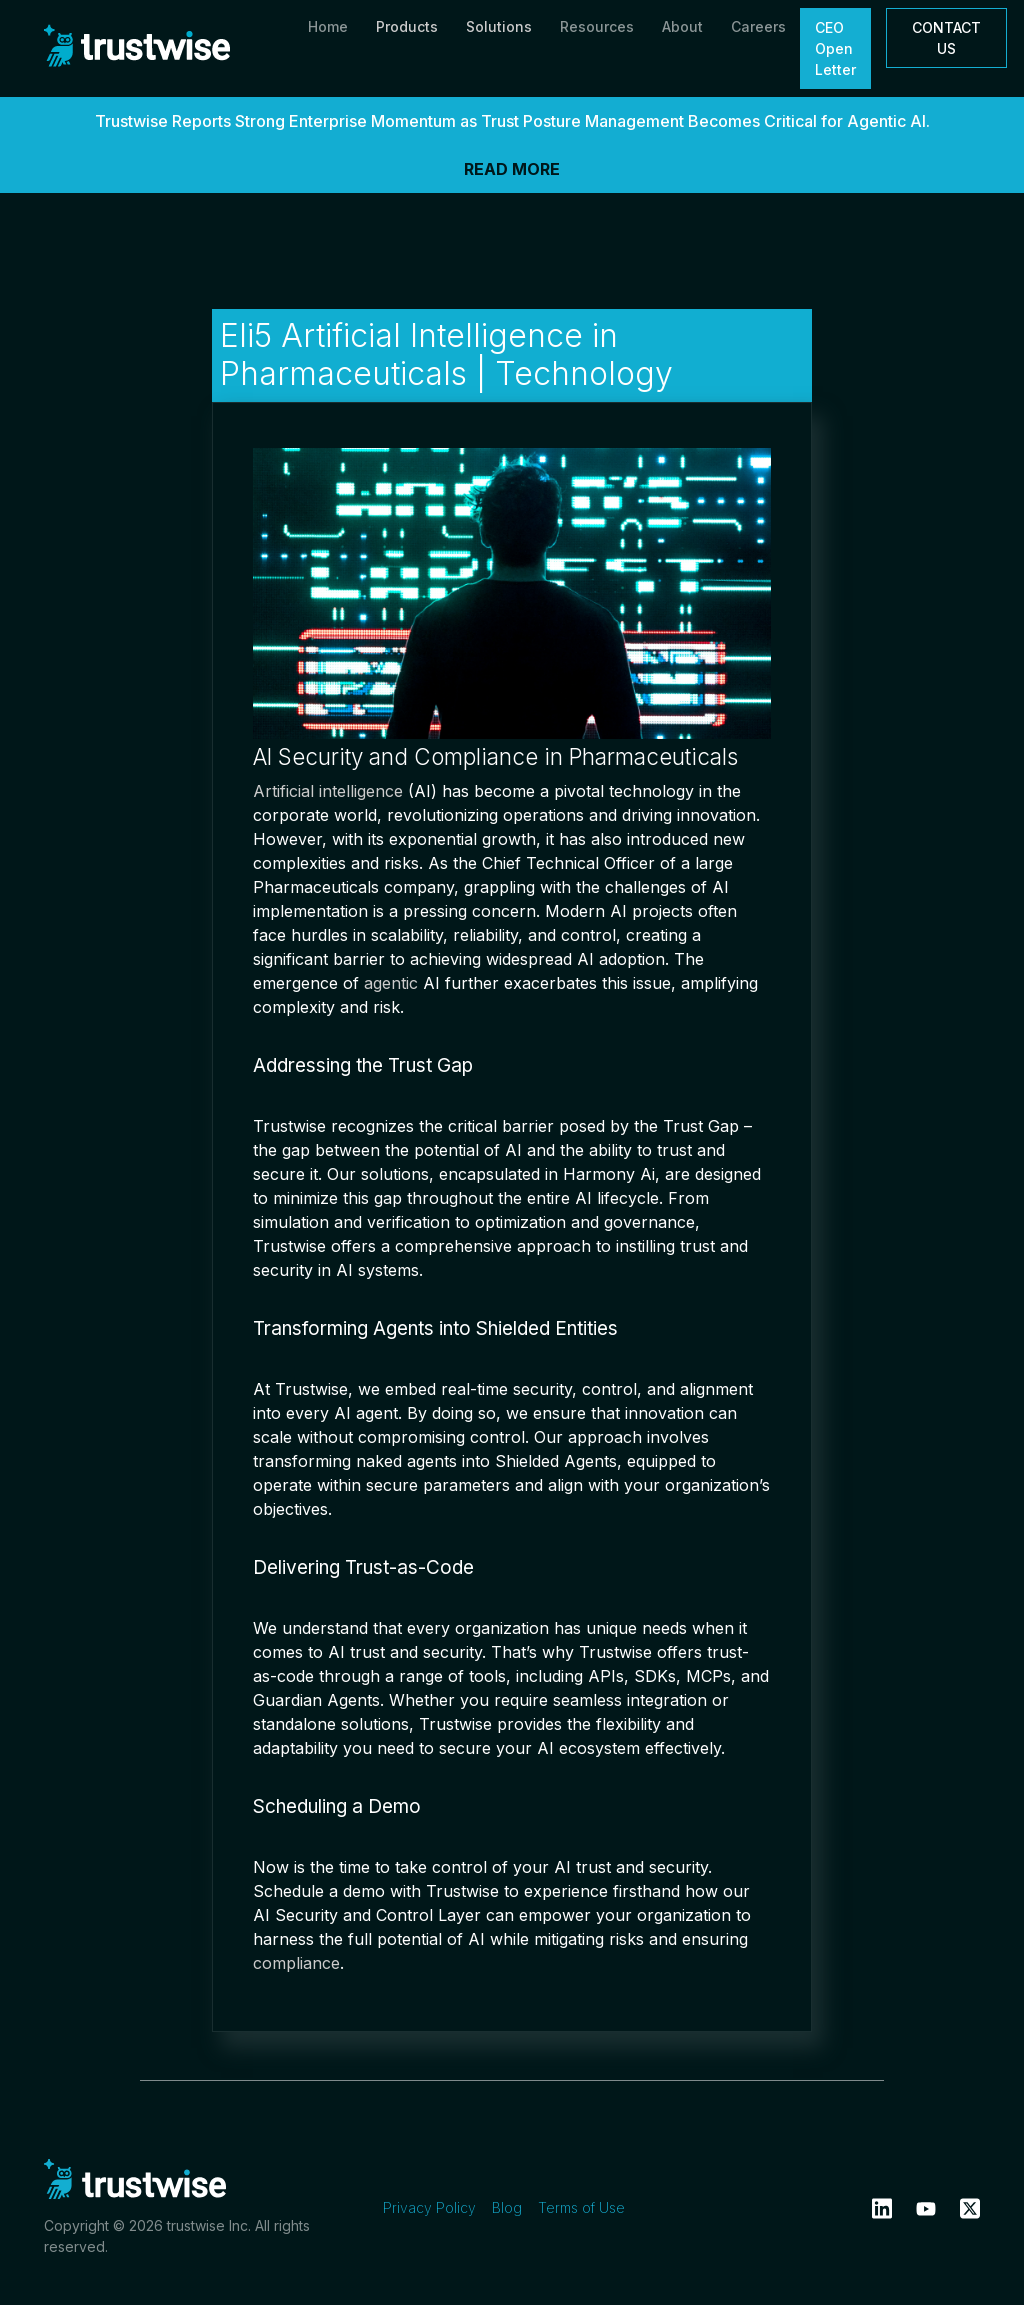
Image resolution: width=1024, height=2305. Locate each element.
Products (407, 26)
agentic (391, 983)
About (682, 26)
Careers (758, 26)
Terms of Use (581, 2207)
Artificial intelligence (328, 791)
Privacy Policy (429, 2207)
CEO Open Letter (835, 48)
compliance (296, 1963)
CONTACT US (946, 38)
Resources (597, 26)
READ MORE (512, 169)
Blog (507, 2207)
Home (328, 26)
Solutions (499, 26)
